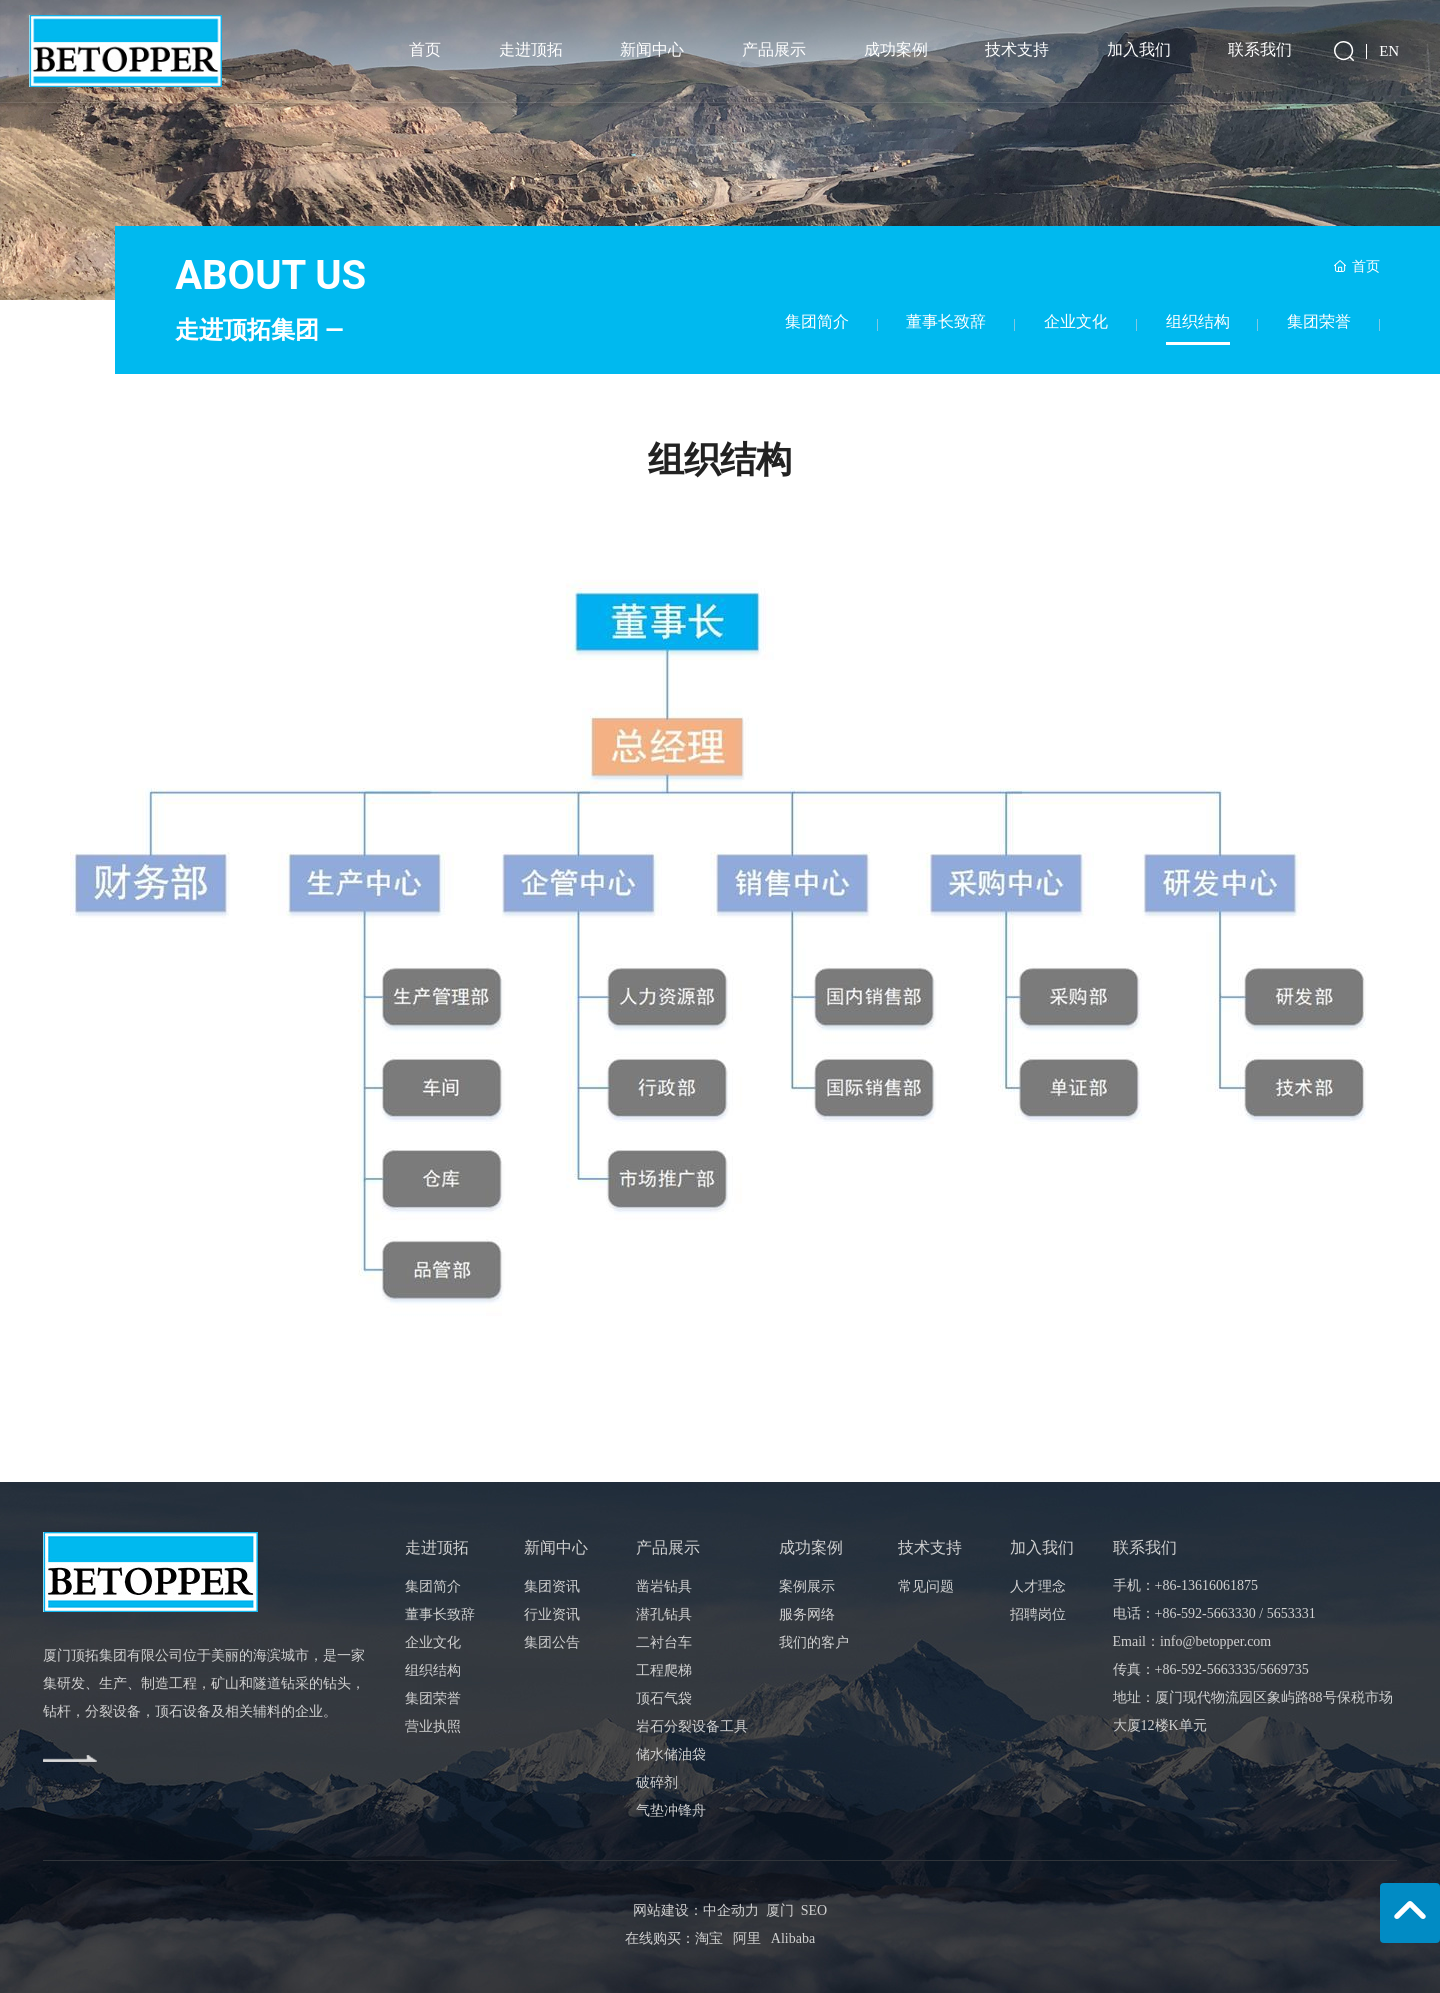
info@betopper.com (1215, 1641)
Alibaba (793, 1938)
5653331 (1291, 1613)
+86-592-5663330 (1205, 1613)
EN (1389, 51)
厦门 (780, 1910)
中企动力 (731, 1910)
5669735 (1284, 1669)
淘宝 (709, 1938)
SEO (810, 1910)
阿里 (747, 1938)
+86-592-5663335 (1205, 1669)
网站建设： (668, 1910)
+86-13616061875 (1207, 1585)
